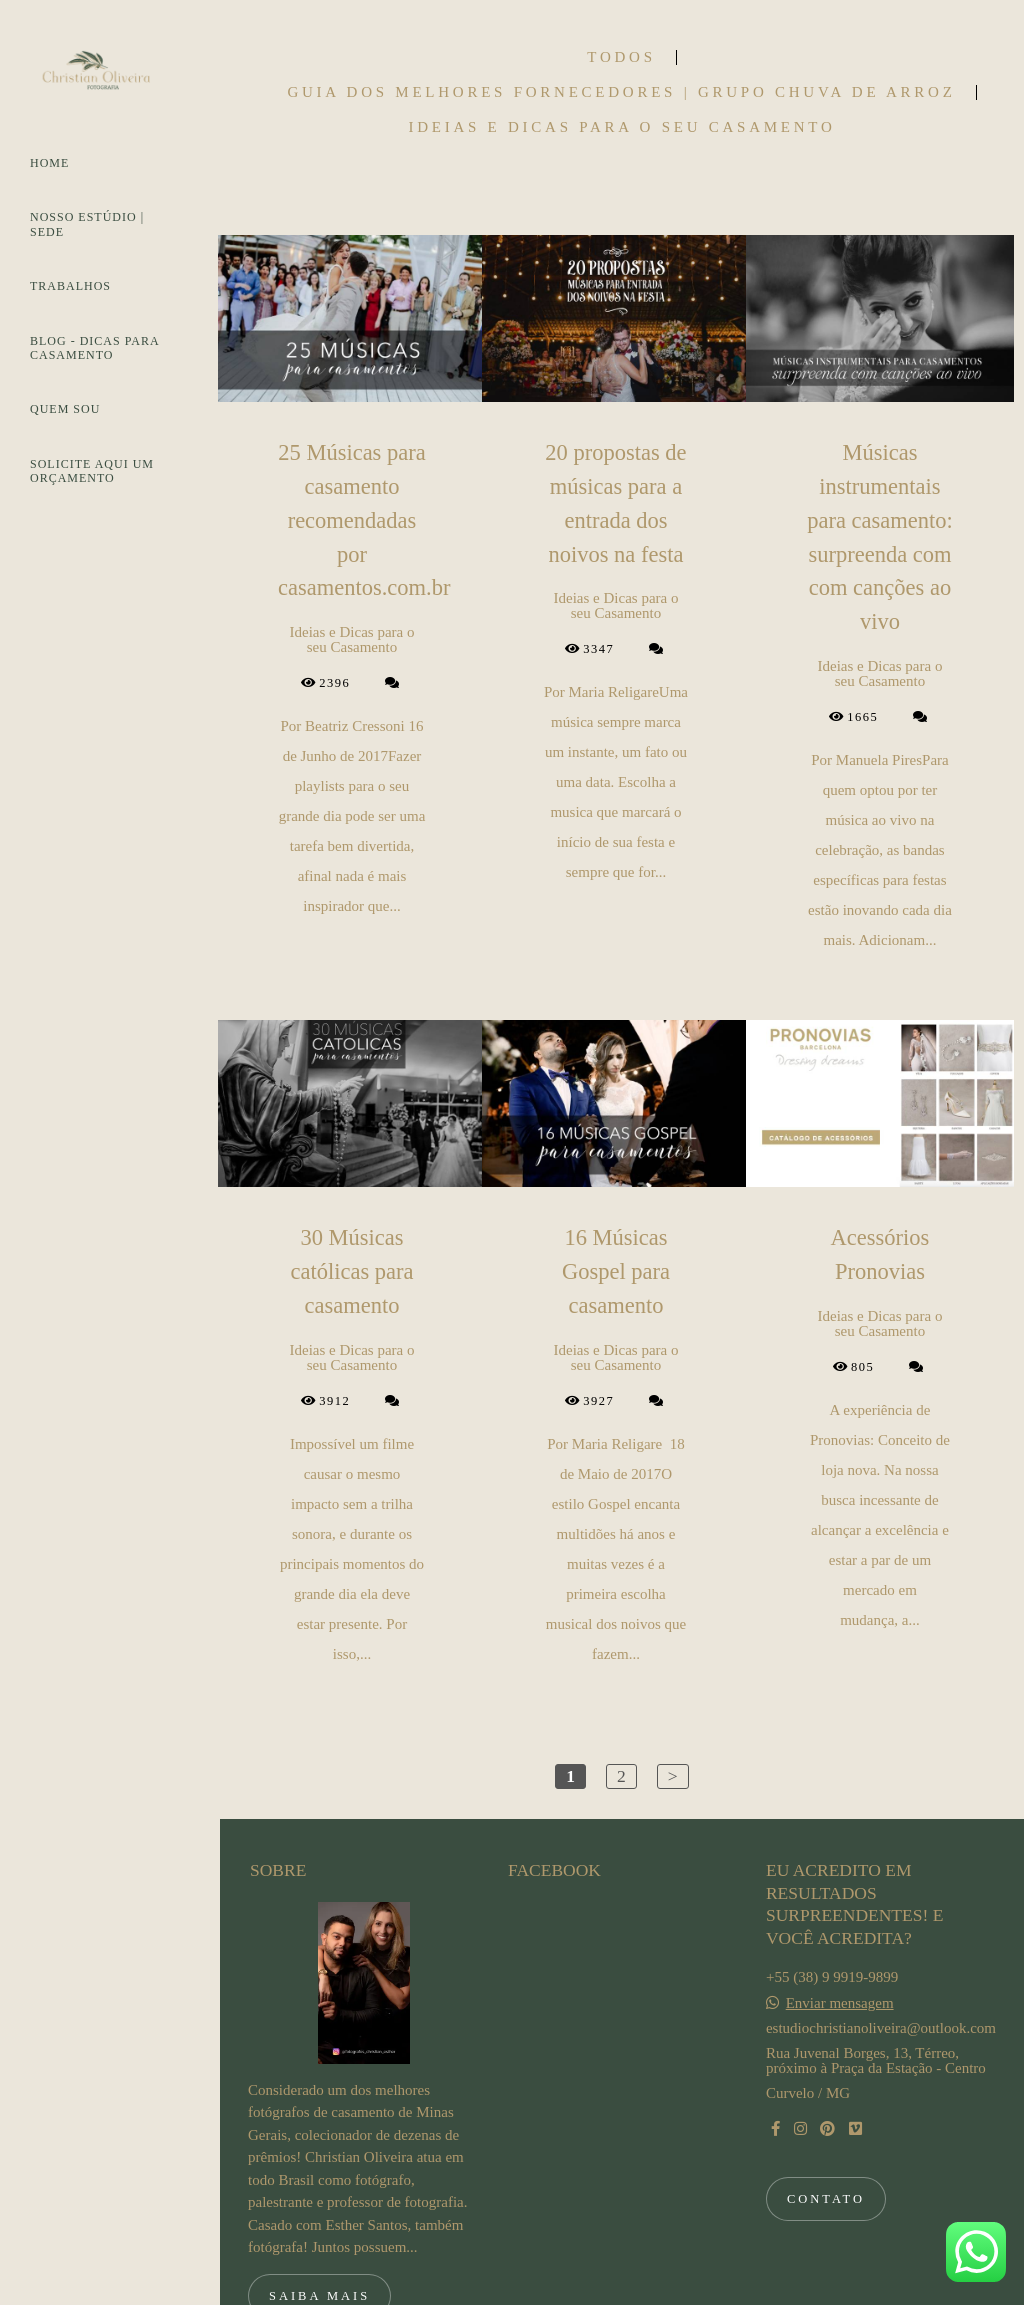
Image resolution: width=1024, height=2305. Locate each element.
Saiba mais (319, 2206)
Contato (826, 2109)
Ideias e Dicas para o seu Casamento (621, 127)
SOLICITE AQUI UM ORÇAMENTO (92, 471)
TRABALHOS (70, 286)
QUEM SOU (65, 409)
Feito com (621, 2288)
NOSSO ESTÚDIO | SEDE (87, 224)
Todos (621, 57)
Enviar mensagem (840, 1913)
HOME (49, 163)
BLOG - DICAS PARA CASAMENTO (94, 348)
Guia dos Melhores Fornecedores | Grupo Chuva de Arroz (621, 92)
